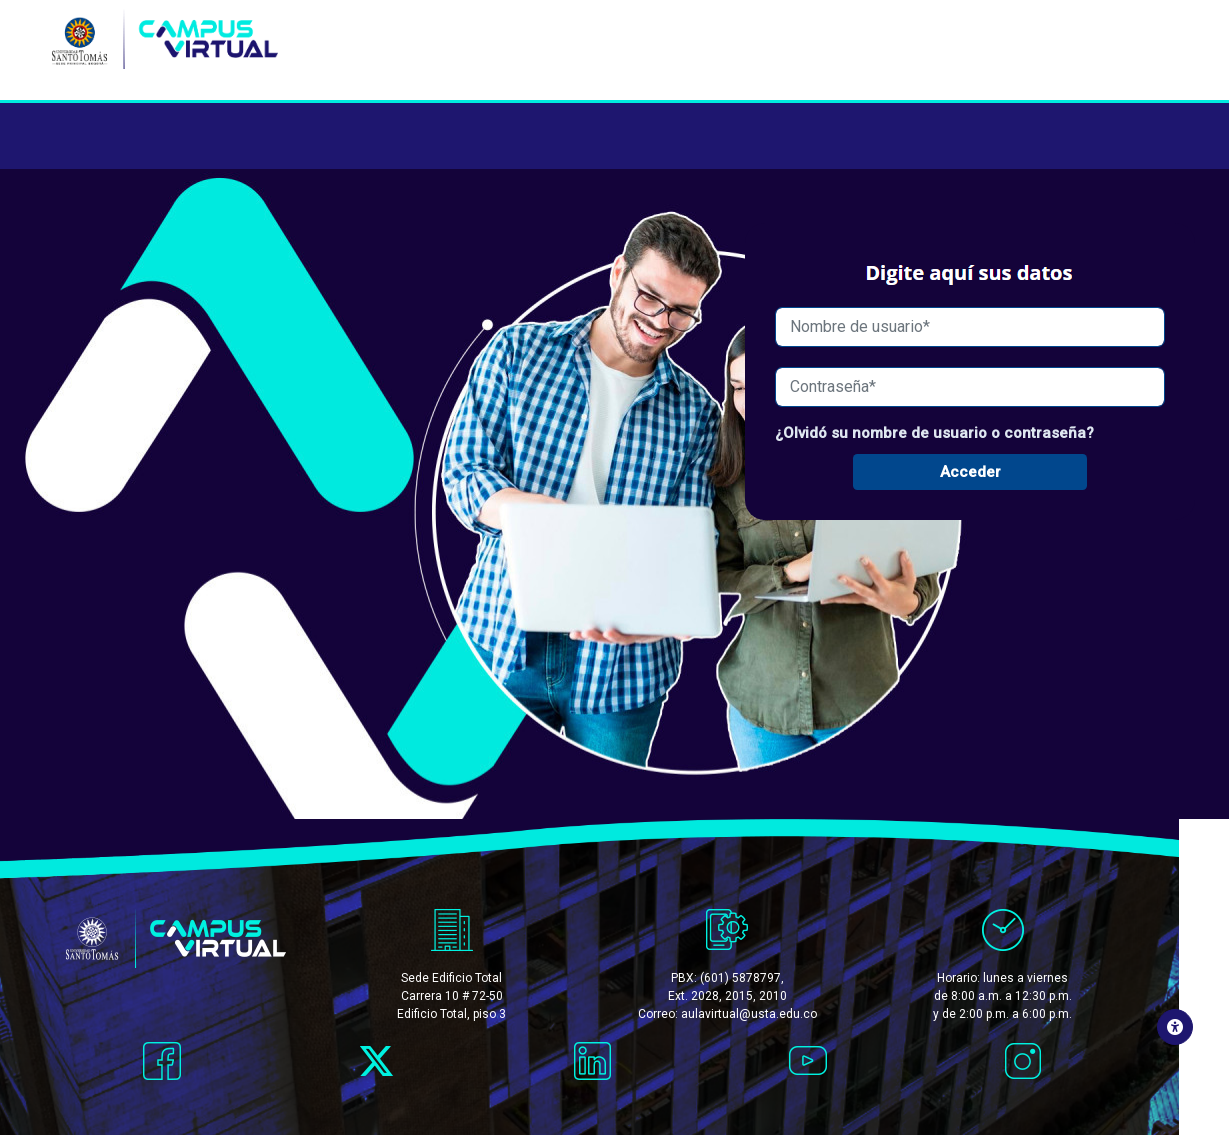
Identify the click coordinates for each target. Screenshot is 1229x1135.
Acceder (970, 472)
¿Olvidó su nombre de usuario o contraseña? (934, 433)
